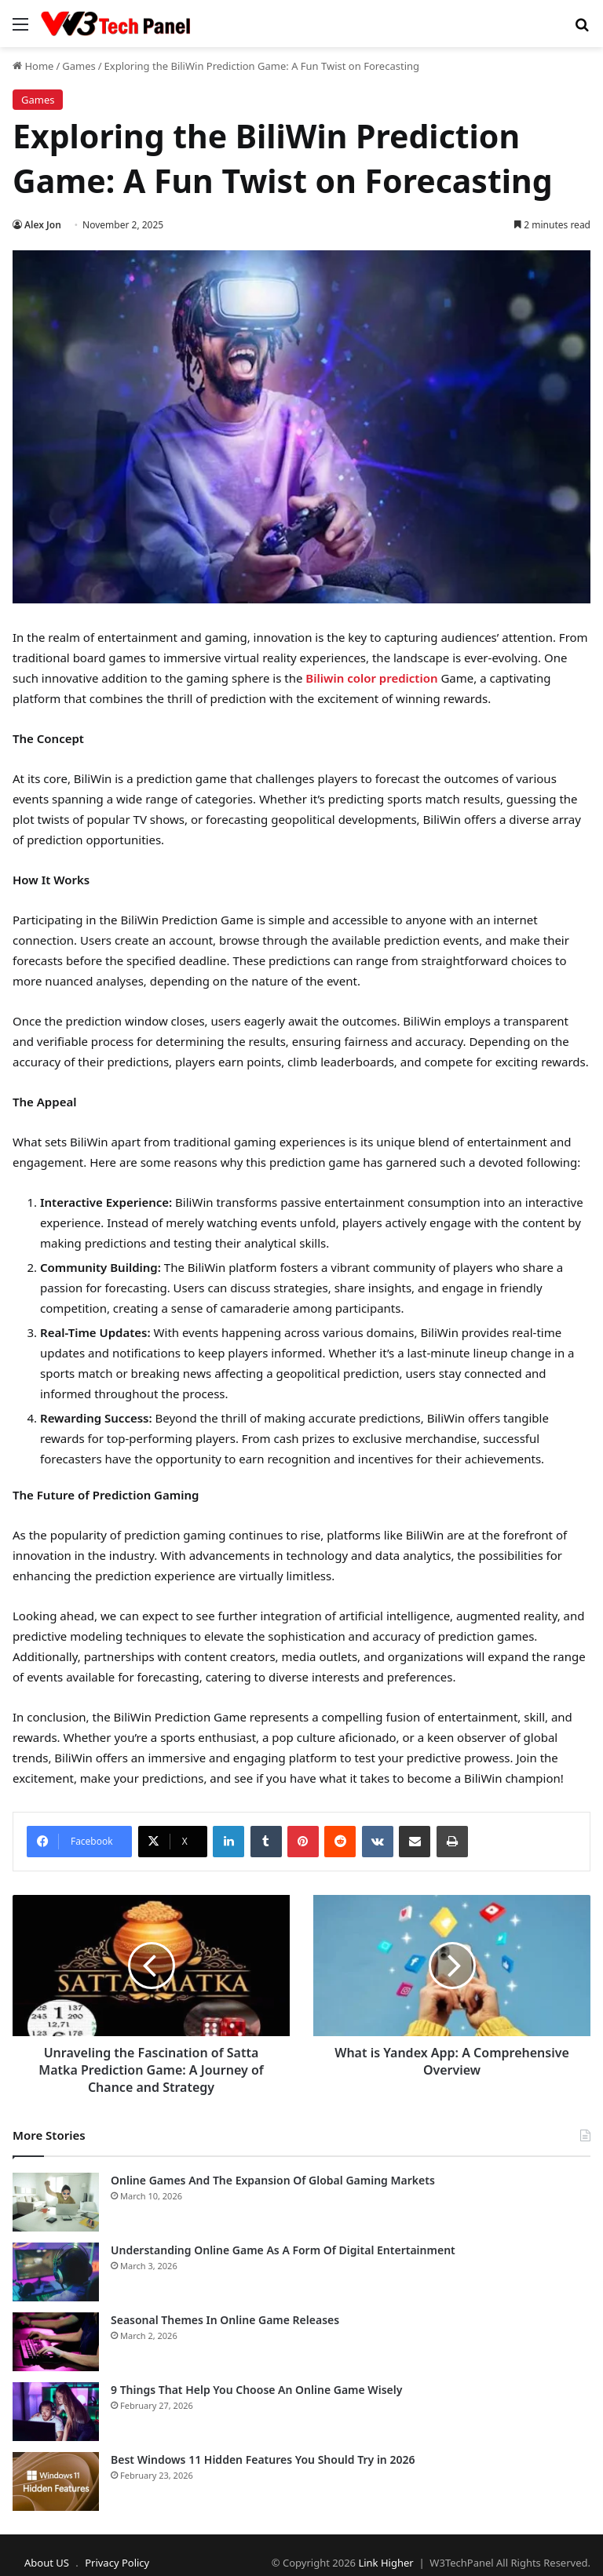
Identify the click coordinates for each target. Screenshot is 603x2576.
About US (46, 2563)
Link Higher (385, 2563)
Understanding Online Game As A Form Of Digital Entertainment (283, 2250)
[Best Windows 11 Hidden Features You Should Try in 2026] (56, 2481)
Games (78, 66)
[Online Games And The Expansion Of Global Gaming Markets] (56, 2202)
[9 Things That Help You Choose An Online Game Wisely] (56, 2411)
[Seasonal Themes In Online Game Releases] (56, 2341)
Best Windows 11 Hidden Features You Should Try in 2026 (263, 2459)
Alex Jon (42, 224)
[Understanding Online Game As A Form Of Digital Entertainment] (56, 2272)
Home (33, 66)
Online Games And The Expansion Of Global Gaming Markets (273, 2180)
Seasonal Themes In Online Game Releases (225, 2319)
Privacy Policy (117, 2563)
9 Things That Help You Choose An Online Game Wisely (256, 2389)
